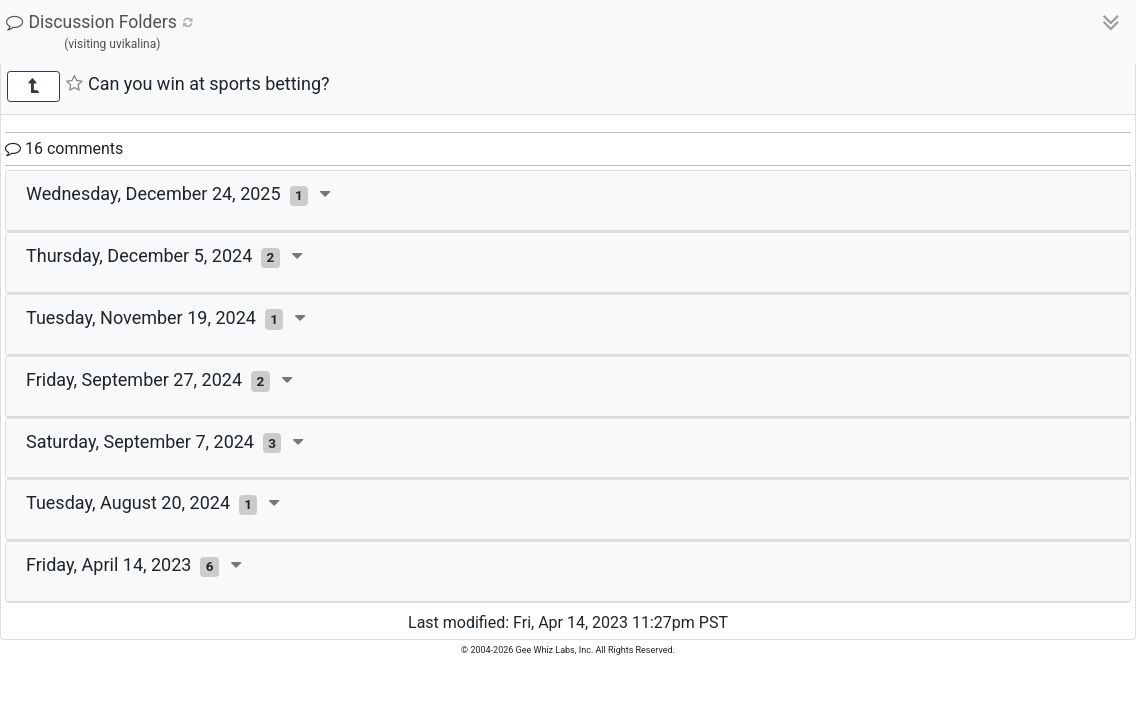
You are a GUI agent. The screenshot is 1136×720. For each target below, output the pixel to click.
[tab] (568, 201)
